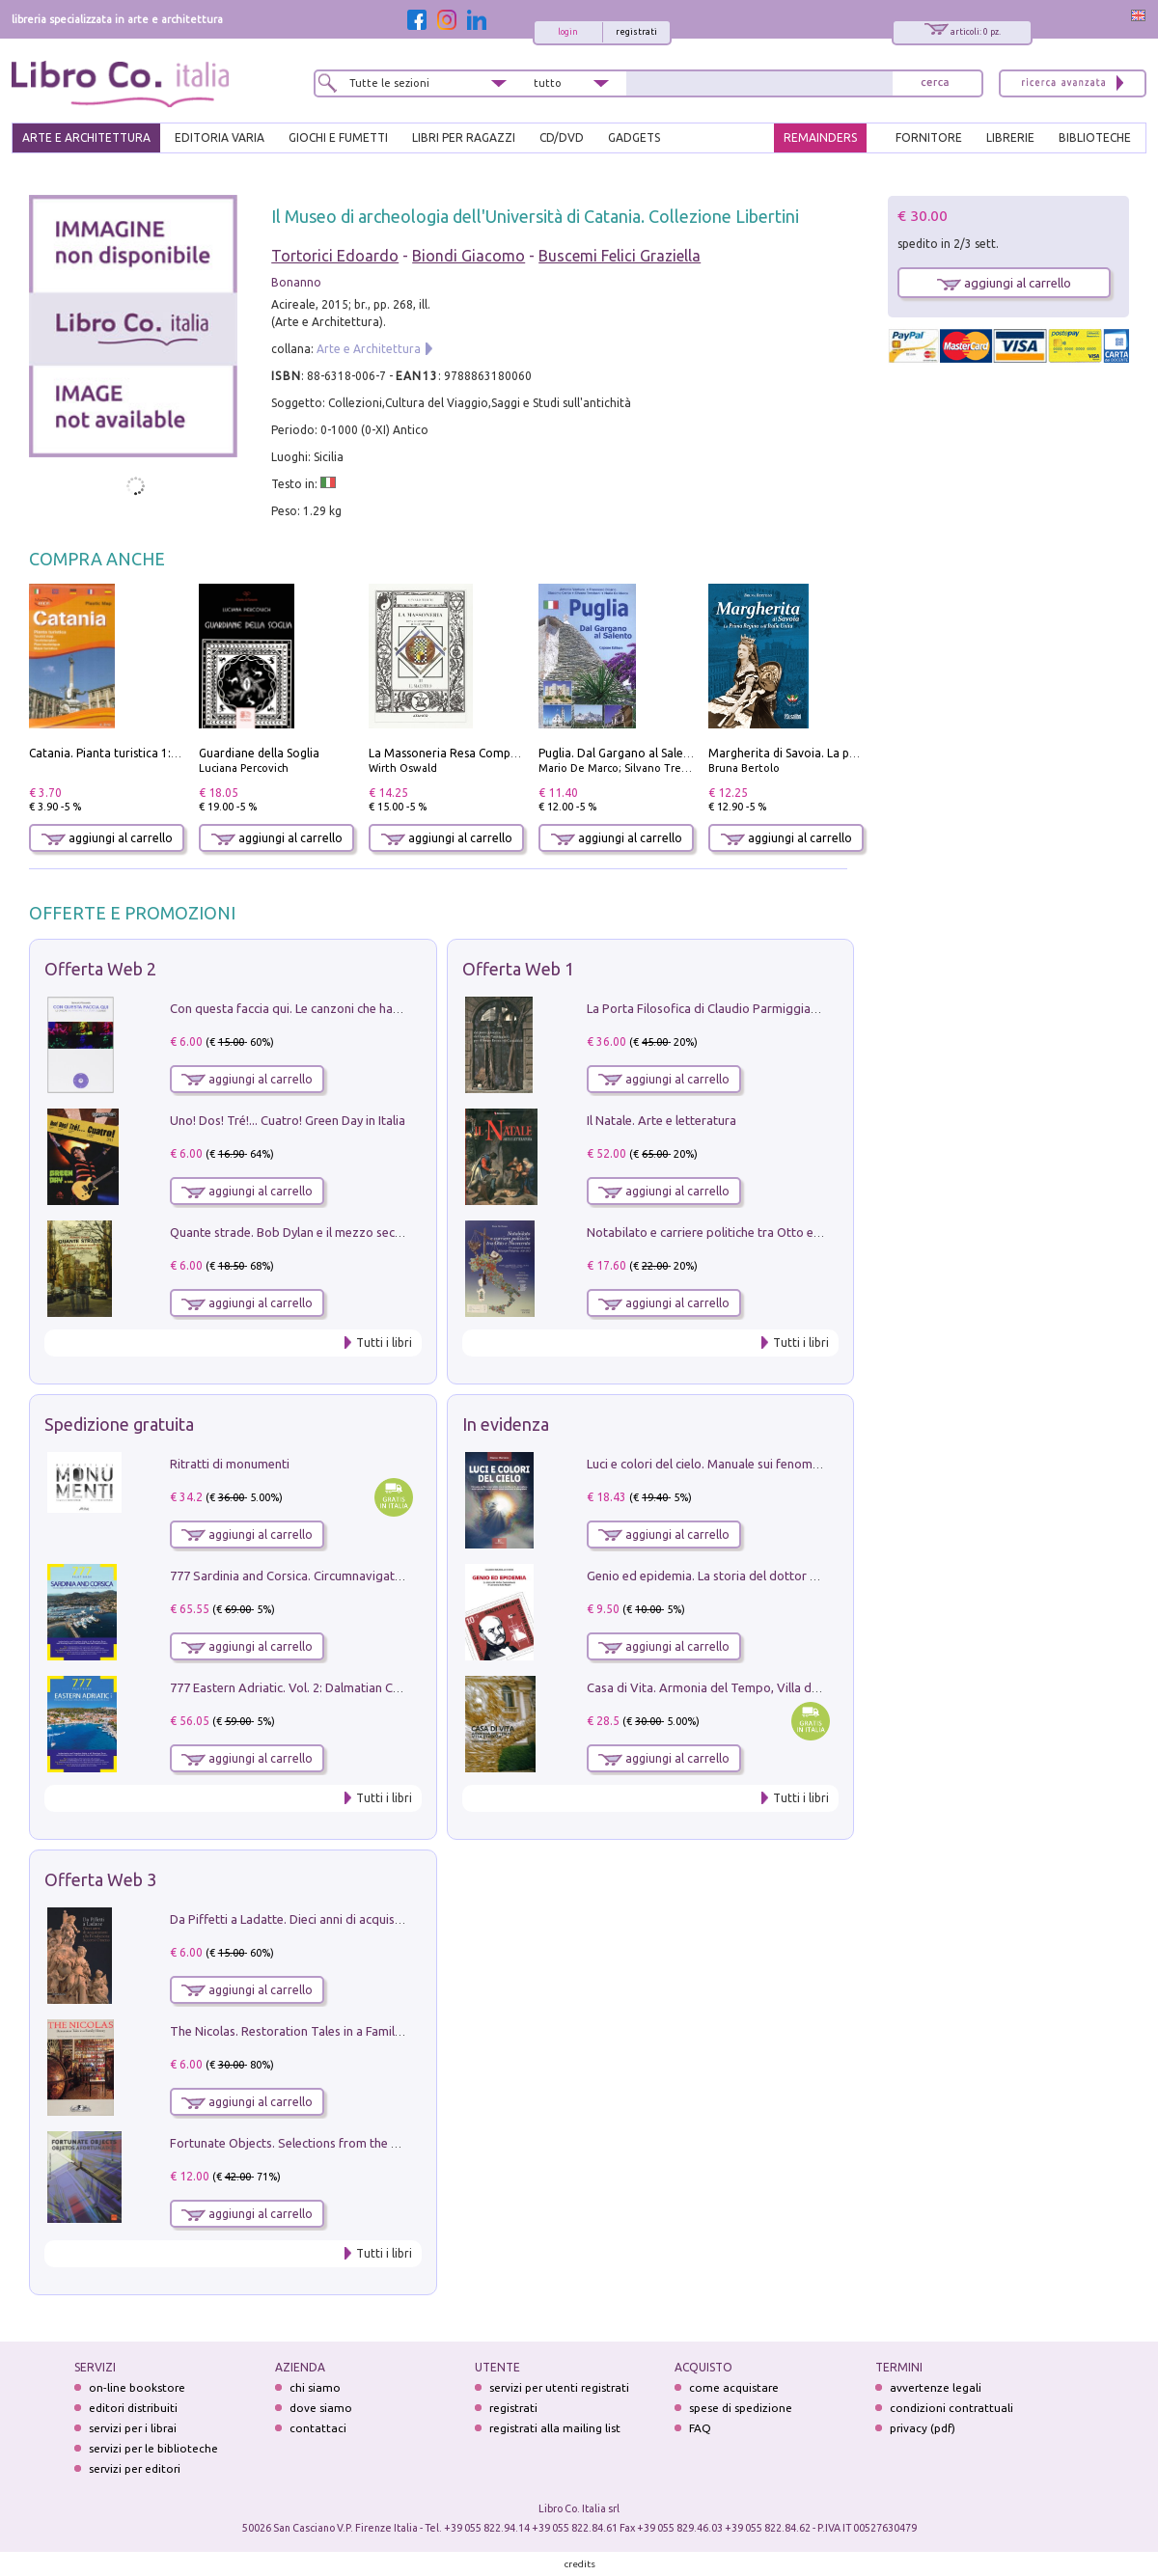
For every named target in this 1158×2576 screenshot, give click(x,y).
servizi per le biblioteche (153, 2448)
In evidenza (505, 1424)
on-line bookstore (137, 2387)
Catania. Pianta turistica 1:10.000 (118, 753)
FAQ (700, 2428)
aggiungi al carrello (107, 838)
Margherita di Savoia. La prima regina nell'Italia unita (851, 753)
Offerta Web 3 (100, 1879)
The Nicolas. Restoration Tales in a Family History (307, 2031)
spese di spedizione (740, 2407)
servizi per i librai (133, 2428)
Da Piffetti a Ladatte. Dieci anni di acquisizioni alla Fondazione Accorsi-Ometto (390, 1919)
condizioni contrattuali (951, 2407)
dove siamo (321, 2407)
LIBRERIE (1010, 137)
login (568, 32)
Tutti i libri (384, 1342)
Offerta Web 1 (518, 968)
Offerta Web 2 (100, 968)
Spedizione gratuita (119, 1424)
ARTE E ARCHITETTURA (86, 137)
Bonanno (296, 282)
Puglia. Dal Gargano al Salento (620, 753)
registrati (636, 32)
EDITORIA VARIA (219, 137)
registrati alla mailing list (554, 2428)
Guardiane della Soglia (259, 753)
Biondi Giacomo (468, 255)
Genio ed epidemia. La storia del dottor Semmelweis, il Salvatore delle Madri (801, 1575)
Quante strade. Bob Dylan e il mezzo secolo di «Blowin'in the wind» (356, 1232)
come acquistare (734, 2387)
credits (580, 2564)
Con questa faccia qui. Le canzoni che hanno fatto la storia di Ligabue (362, 1008)
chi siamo (315, 2387)
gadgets (634, 137)
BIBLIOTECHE (1095, 137)
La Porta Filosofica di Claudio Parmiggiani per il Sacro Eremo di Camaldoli (793, 1008)
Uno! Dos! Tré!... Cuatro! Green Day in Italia (287, 1120)
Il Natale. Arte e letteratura (661, 1120)
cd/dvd (561, 137)
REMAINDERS (820, 137)
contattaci (318, 2428)
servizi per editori (134, 2468)
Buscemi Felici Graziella (619, 255)
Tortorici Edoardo (335, 255)
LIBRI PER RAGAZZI (463, 137)
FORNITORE (929, 137)
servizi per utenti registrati (559, 2387)
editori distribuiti (133, 2407)
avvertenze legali (935, 2387)
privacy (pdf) (922, 2428)
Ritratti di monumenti (230, 1463)
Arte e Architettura (369, 349)
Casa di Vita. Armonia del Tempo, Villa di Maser (719, 1687)
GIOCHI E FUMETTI (338, 137)
